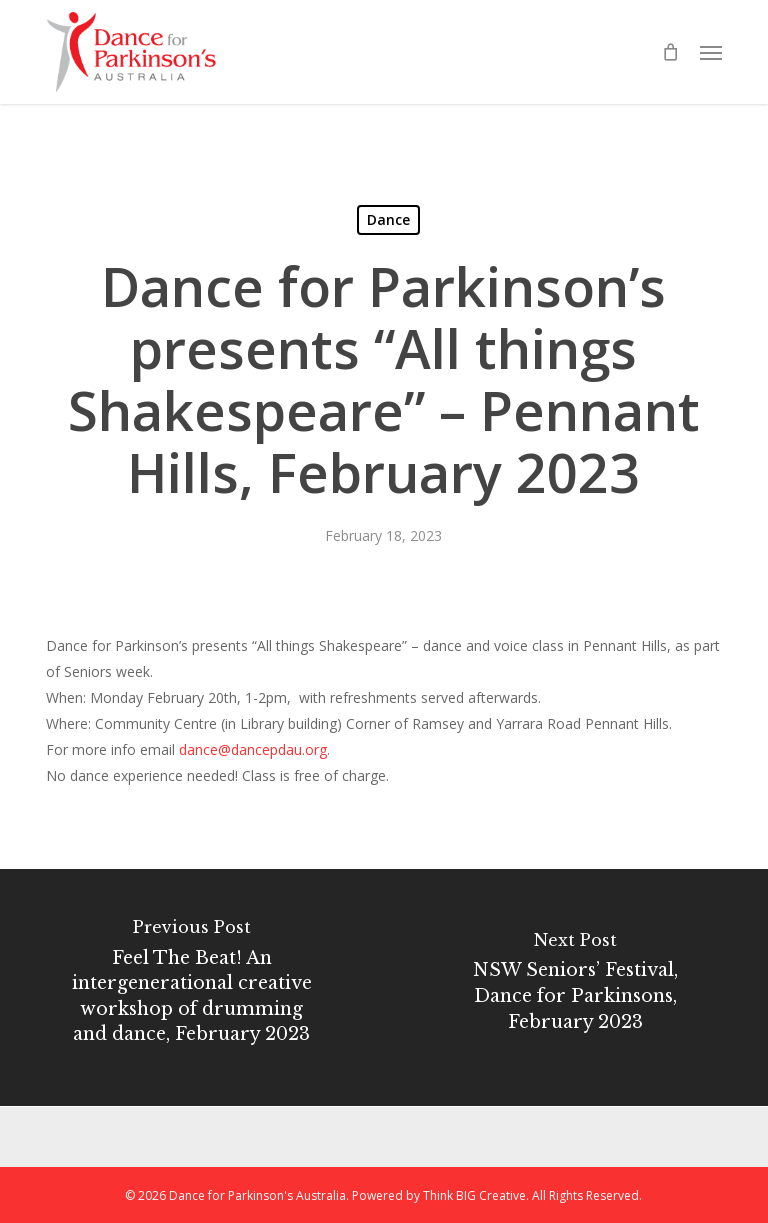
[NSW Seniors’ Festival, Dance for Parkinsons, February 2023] (576, 987)
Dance (388, 219)
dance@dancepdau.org (253, 749)
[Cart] (671, 52)
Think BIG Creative (474, 1195)
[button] (711, 52)
